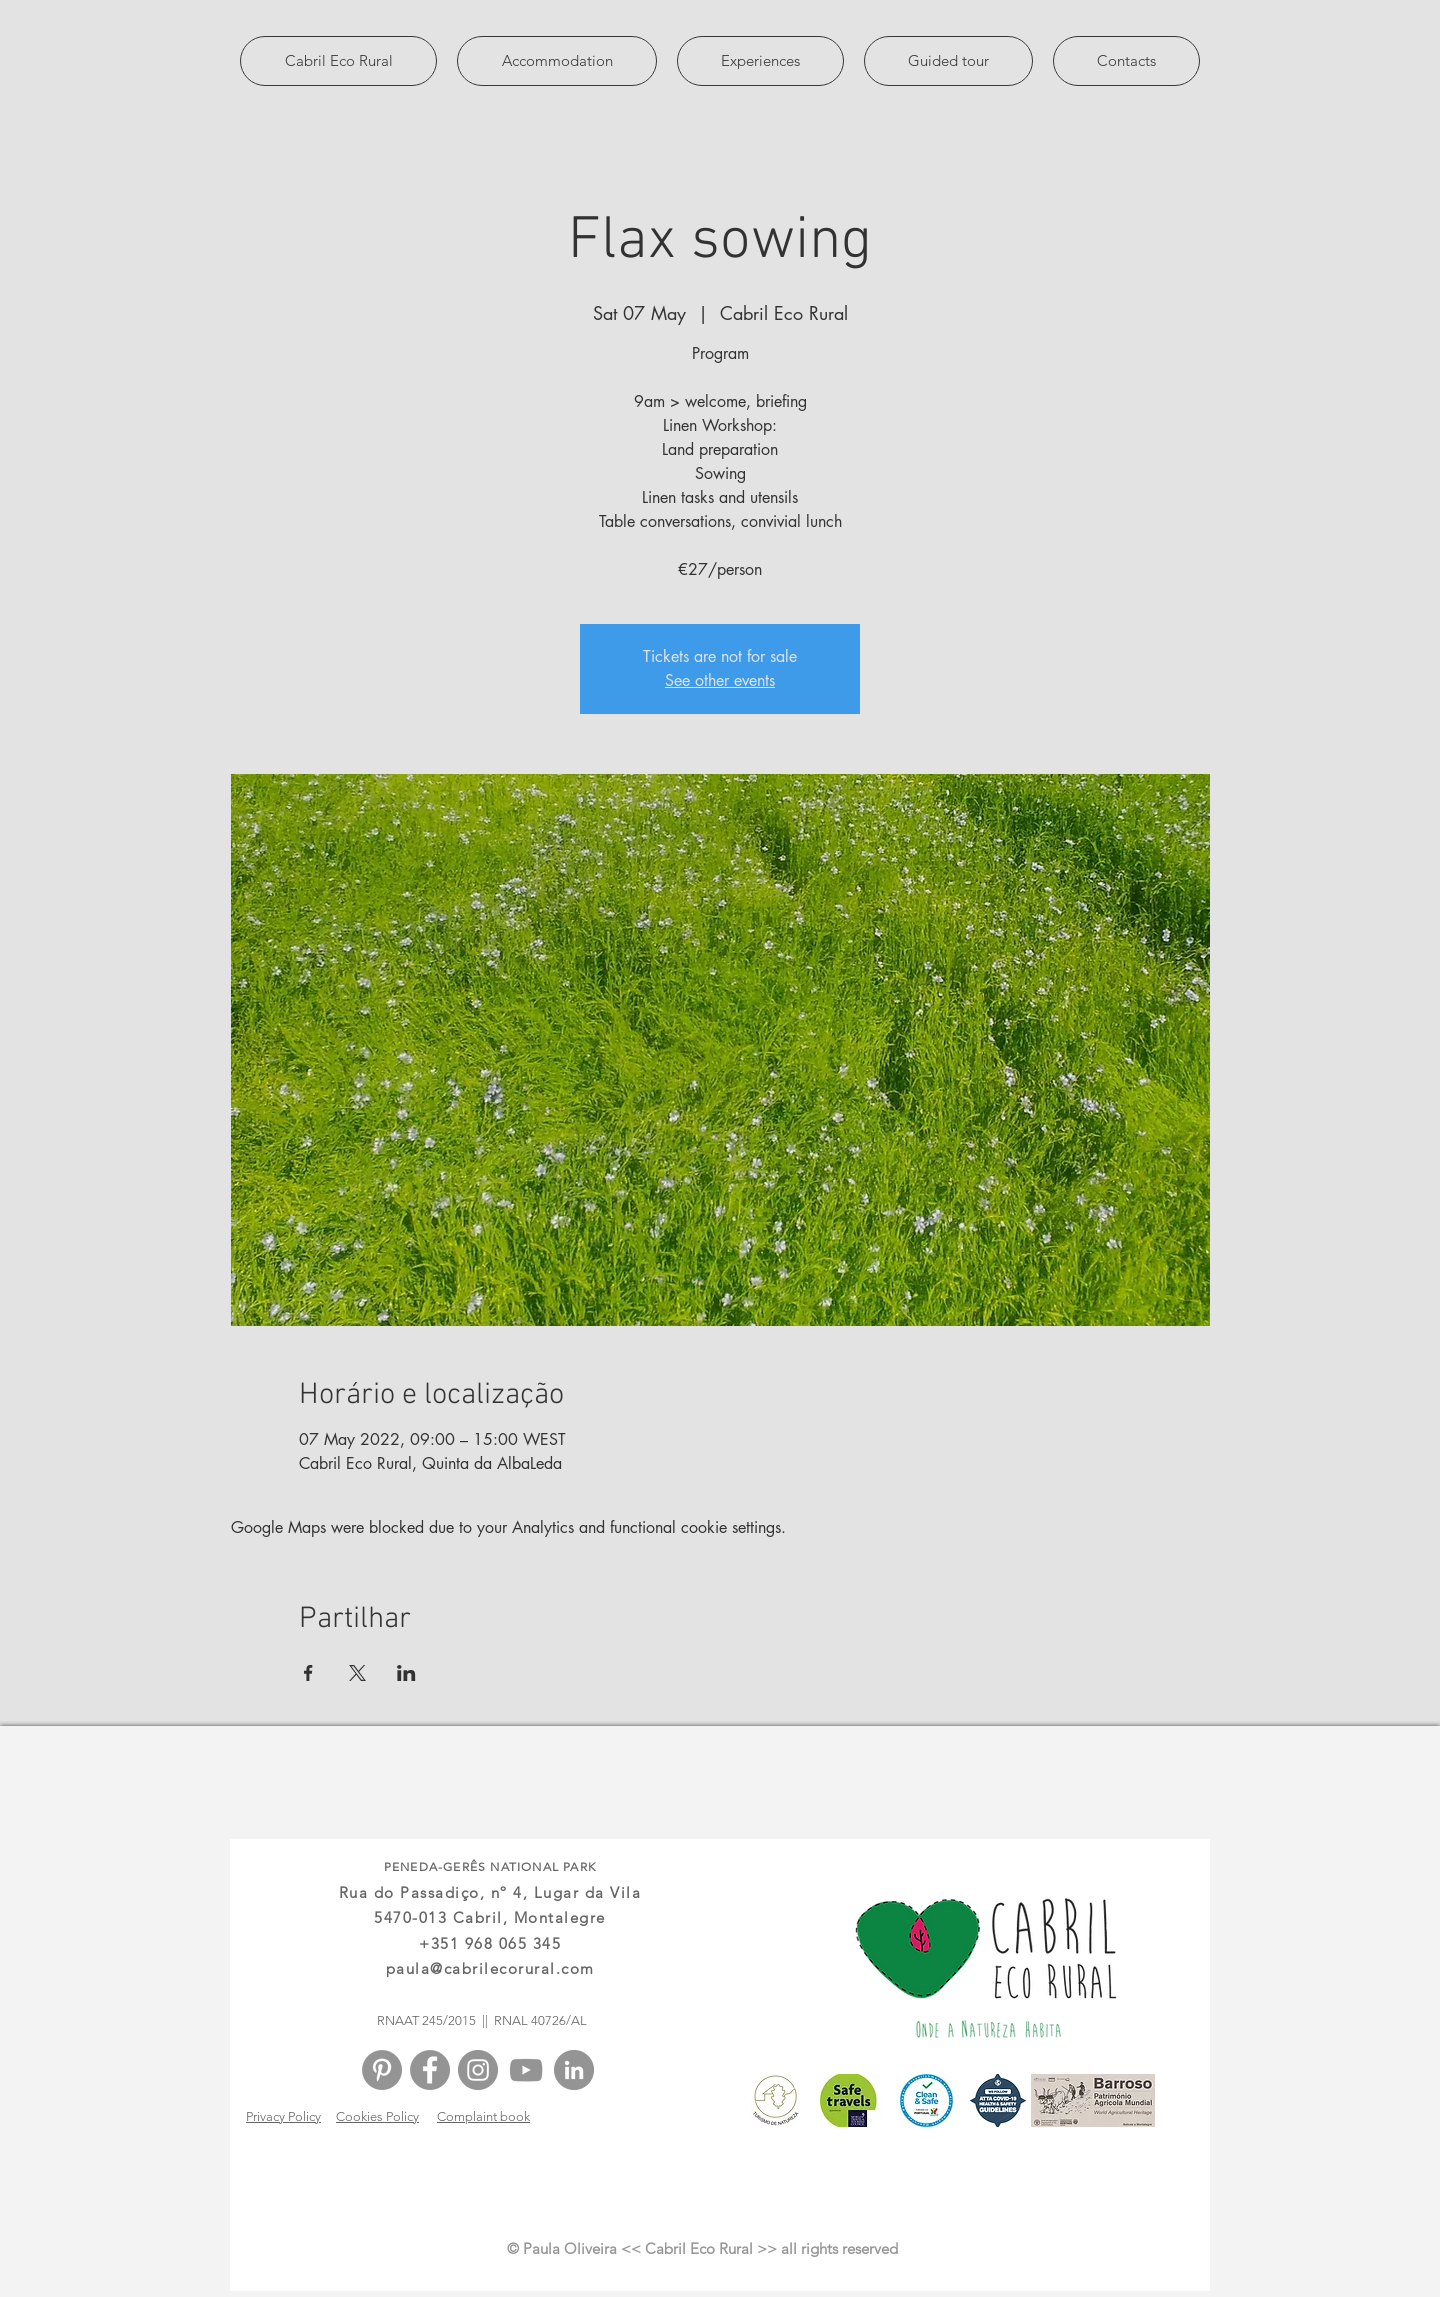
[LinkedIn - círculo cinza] (574, 2070)
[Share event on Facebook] (308, 1673)
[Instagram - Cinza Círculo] (478, 2070)
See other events (720, 680)
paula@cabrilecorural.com (490, 1968)
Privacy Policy (283, 2116)
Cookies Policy (377, 2116)
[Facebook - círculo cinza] (430, 2070)
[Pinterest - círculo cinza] (382, 2070)
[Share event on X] (357, 1673)
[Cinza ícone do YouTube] (526, 2070)
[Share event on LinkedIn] (406, 1673)
